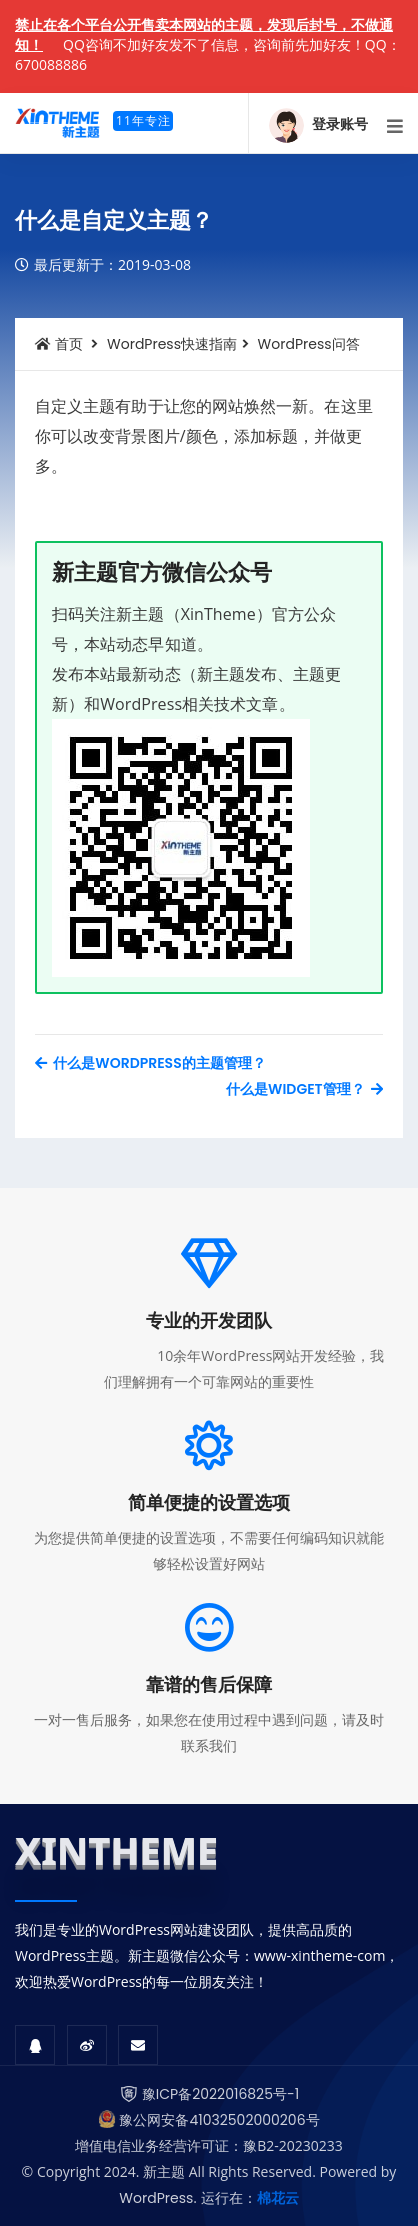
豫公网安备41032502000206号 (219, 2120)
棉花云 (278, 2198)
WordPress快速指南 (172, 344)
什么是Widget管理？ (304, 1089)
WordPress (156, 2198)
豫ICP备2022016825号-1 (220, 2094)
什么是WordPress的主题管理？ (150, 1063)
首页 (59, 344)
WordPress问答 (309, 344)
